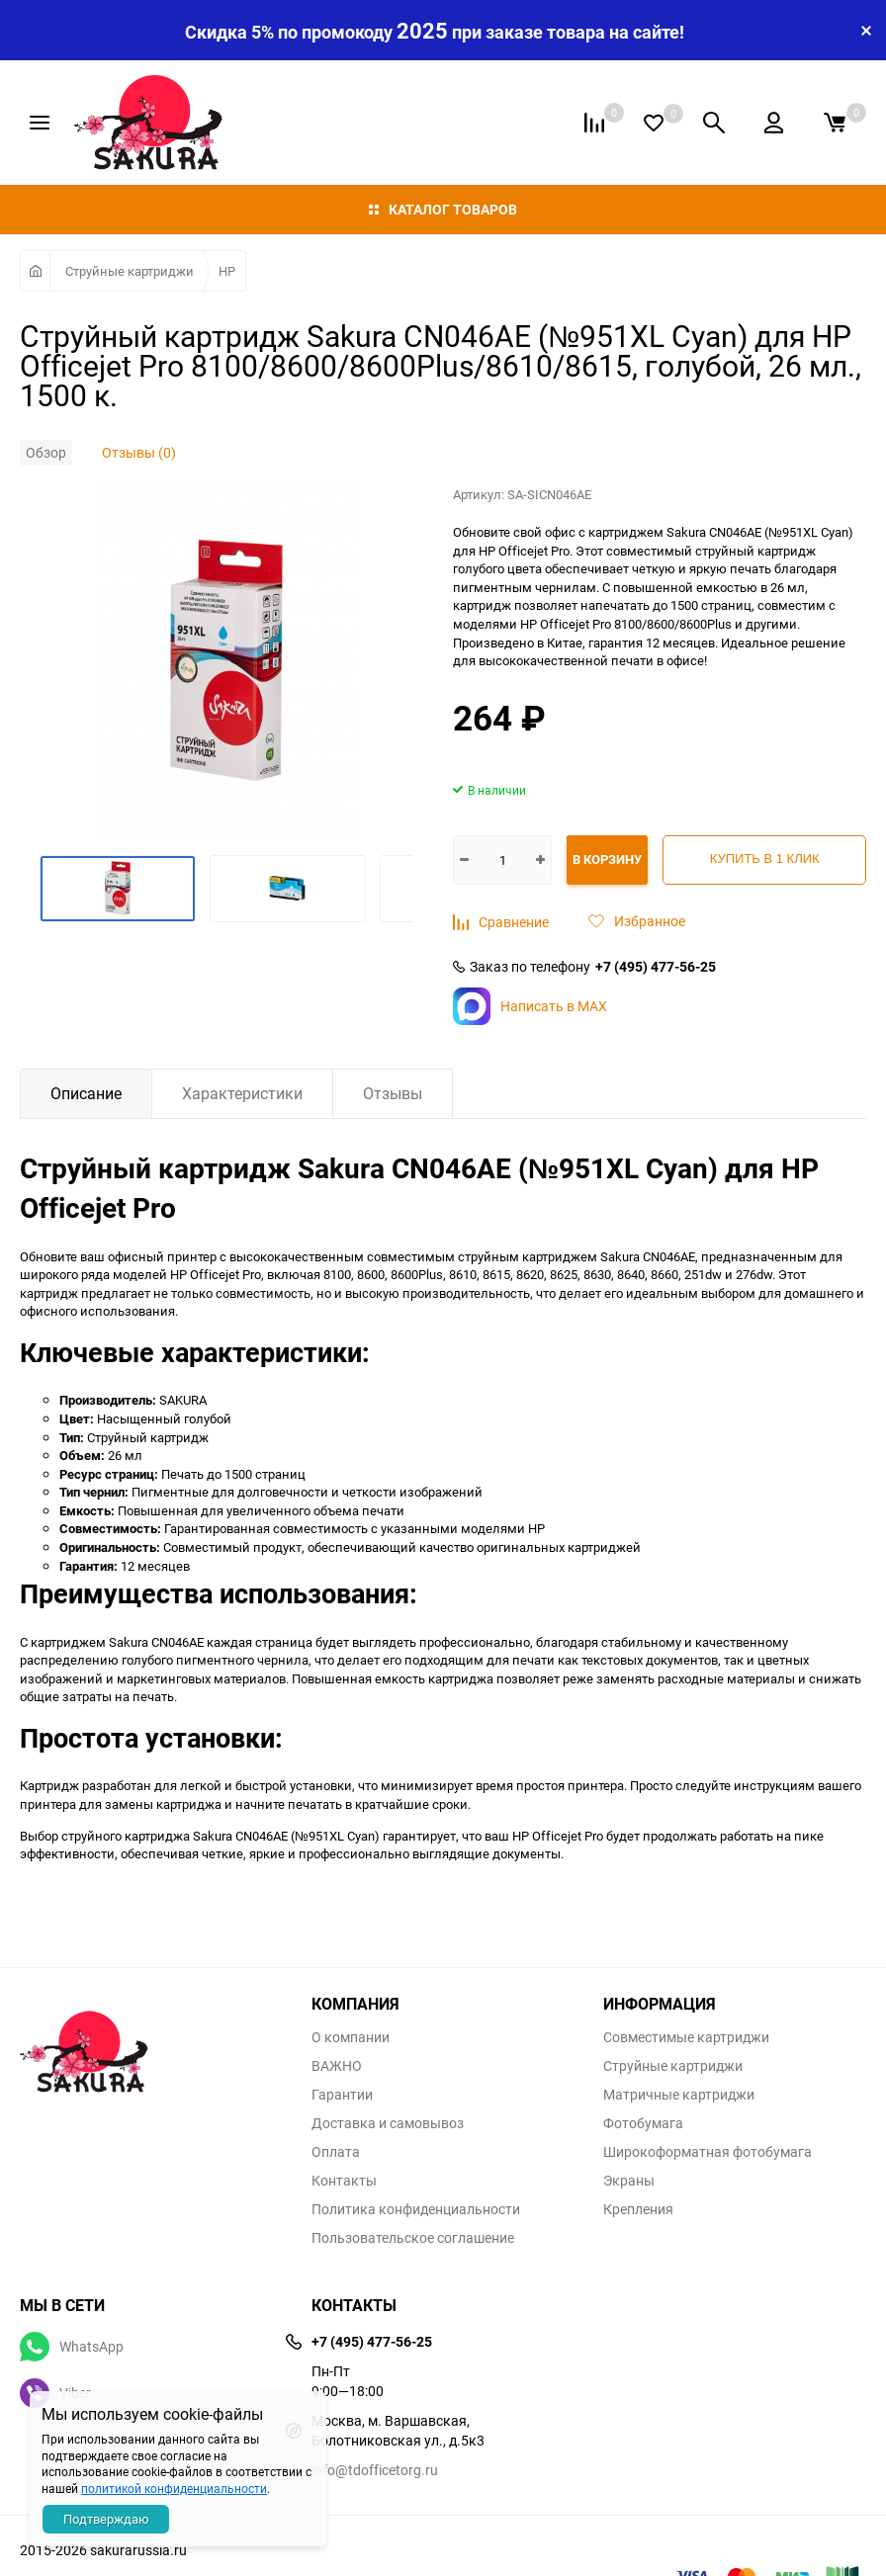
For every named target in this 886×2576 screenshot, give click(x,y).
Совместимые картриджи (686, 2037)
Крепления (638, 2209)
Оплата (335, 2152)
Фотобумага (643, 2123)
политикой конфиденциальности (174, 2488)
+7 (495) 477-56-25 (655, 967)
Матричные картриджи (678, 2095)
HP (227, 271)
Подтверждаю (106, 2519)
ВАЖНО (336, 2066)
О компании (350, 2037)
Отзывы (392, 1093)
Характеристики (242, 1093)
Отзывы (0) (139, 452)
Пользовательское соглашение (412, 2238)
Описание (86, 1093)
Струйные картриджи (129, 271)
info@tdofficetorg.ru (374, 2469)
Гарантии (342, 2095)
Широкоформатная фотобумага (707, 2152)
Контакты (344, 2181)
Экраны (629, 2181)
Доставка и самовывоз (387, 2123)
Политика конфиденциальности (415, 2209)
